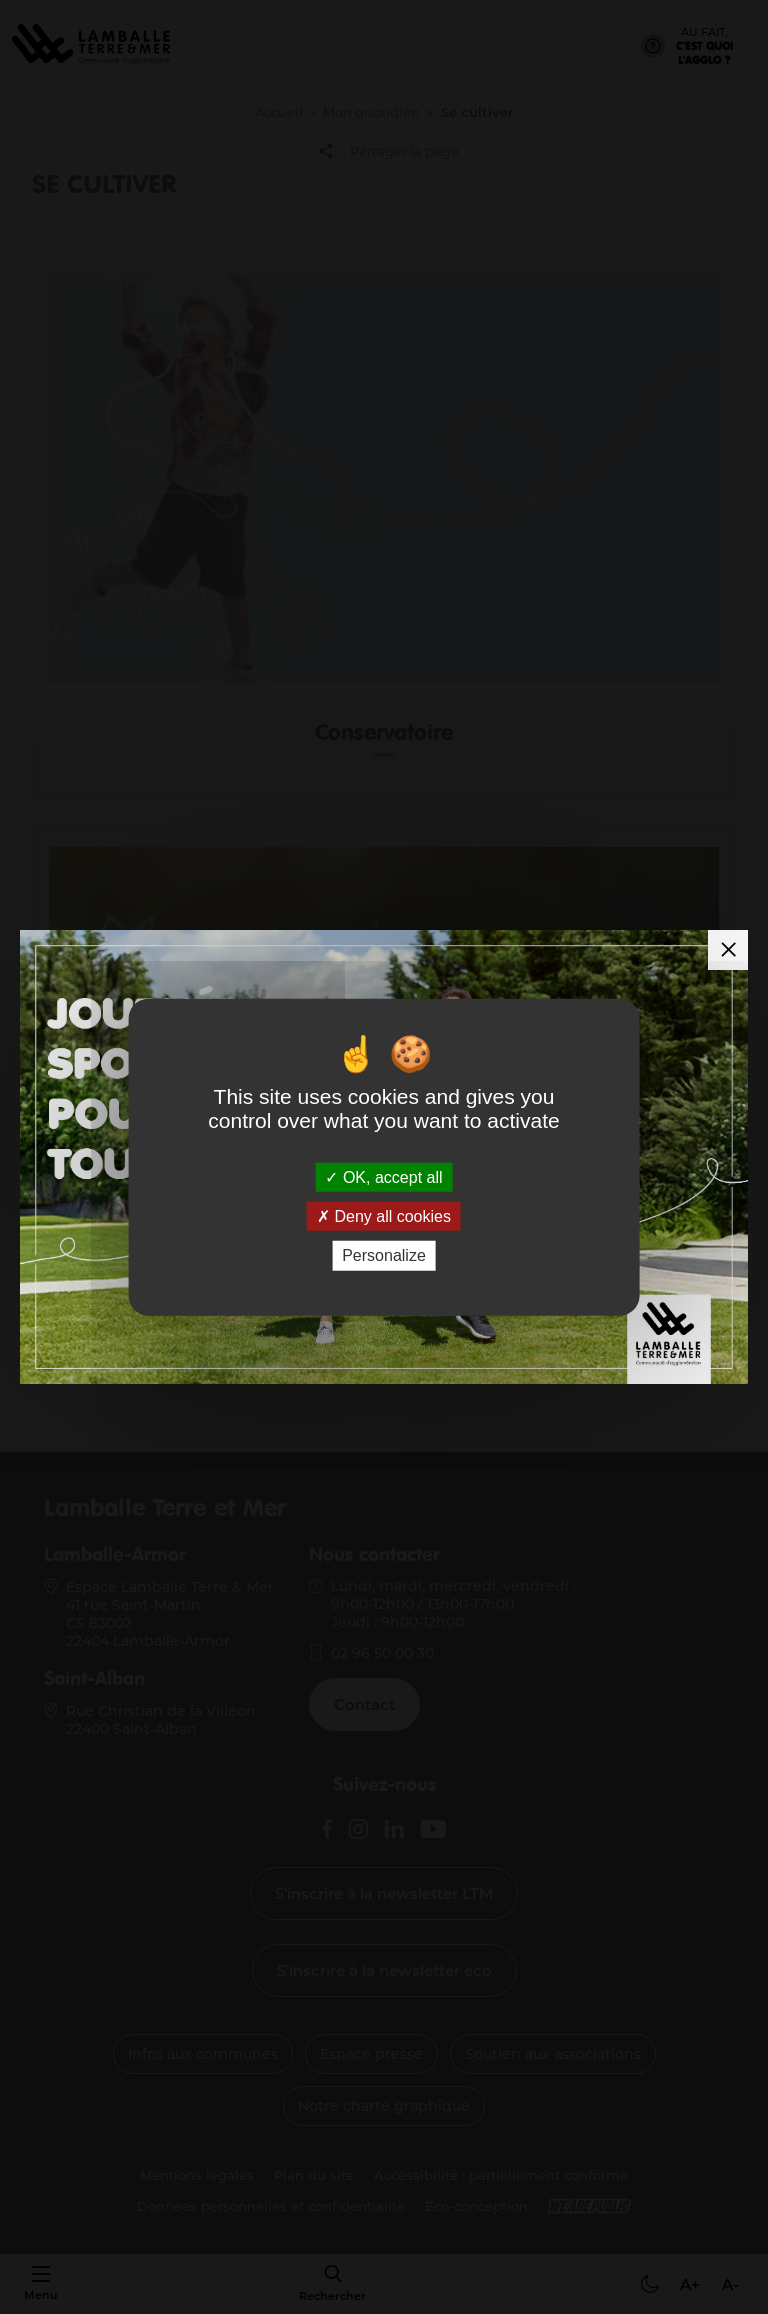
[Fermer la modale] (728, 950)
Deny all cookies (384, 1216)
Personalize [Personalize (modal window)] (384, 1255)
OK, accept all (383, 1177)
